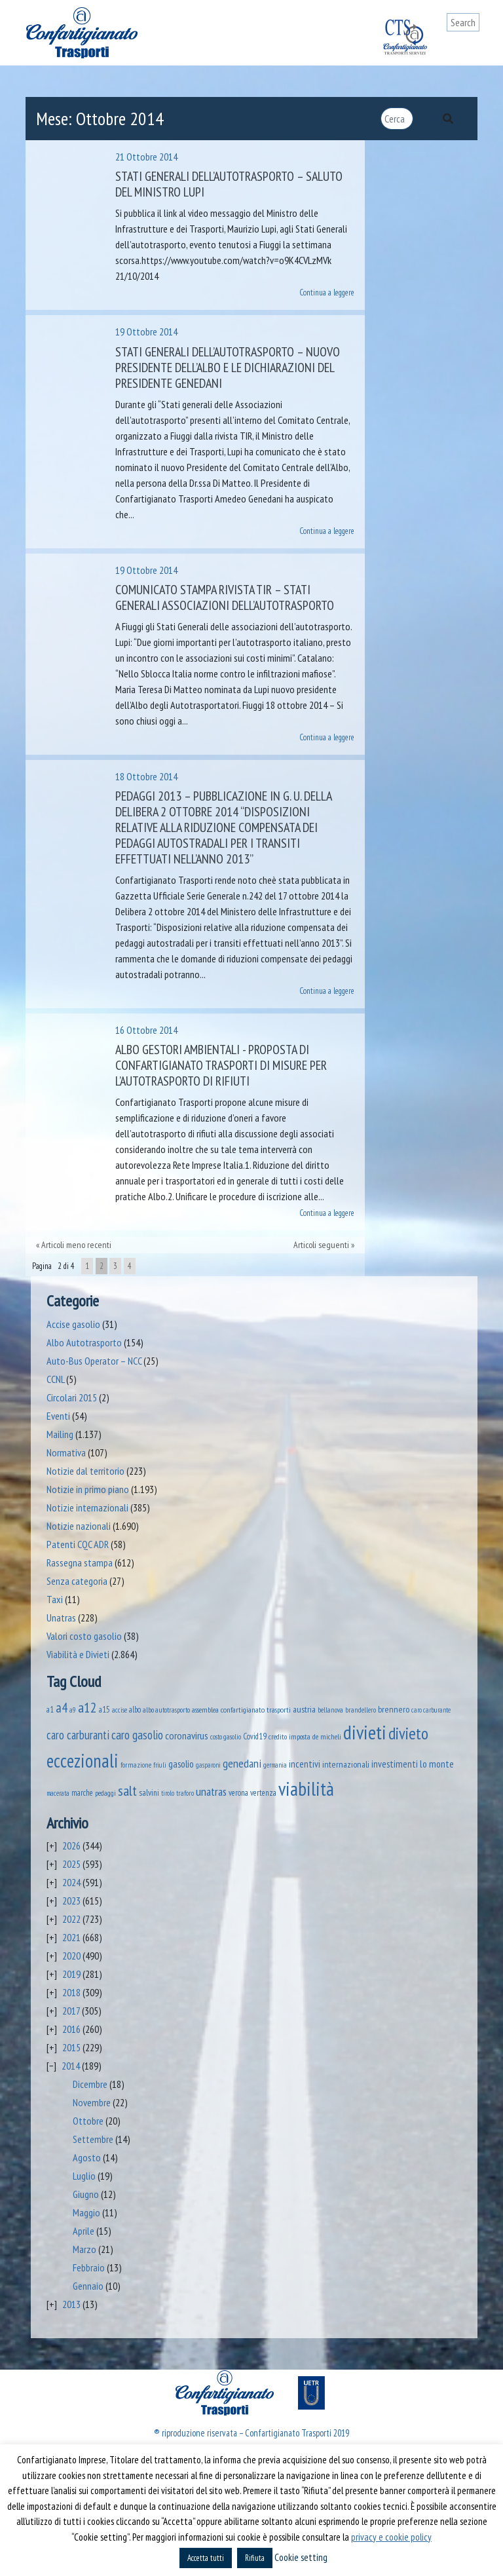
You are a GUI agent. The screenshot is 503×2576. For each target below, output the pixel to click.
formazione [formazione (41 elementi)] (136, 1765)
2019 (71, 1973)
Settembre (93, 2139)
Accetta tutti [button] (205, 2558)
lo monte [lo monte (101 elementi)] (437, 1763)
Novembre (92, 2102)
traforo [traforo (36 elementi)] (185, 1793)
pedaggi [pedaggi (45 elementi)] (105, 1793)
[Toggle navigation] (469, 47)
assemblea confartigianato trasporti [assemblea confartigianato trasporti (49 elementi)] (241, 1709)
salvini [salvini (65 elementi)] (149, 1792)
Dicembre (90, 2084)
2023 (71, 1900)
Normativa (66, 1452)
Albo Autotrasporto (84, 1342)
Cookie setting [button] (300, 2557)
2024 (71, 1882)
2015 (71, 2047)
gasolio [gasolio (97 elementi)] (181, 1763)
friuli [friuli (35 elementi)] (159, 1765)
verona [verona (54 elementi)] (238, 1792)
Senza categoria (77, 1580)
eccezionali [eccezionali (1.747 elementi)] (83, 1761)
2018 (71, 1992)
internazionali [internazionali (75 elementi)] (345, 1764)
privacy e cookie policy (391, 2537)
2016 (71, 2029)
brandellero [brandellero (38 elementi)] (360, 1709)
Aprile (83, 2230)
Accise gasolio (73, 1324)
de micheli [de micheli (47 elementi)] (326, 1736)
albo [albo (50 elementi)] (135, 1709)
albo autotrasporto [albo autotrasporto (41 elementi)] (166, 1709)
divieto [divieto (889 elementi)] (408, 1733)
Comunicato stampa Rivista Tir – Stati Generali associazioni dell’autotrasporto (224, 597)
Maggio (86, 2212)
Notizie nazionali (79, 1525)
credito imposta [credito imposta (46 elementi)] (289, 1736)
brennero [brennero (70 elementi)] (393, 1709)
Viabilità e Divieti (78, 1654)
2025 (71, 1863)
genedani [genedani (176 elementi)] (242, 1763)
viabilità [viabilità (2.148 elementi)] (306, 1788)
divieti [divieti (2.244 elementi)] (364, 1732)
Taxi (55, 1599)
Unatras (61, 1617)
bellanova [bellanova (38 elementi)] (330, 1709)
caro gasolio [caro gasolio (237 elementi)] (137, 1734)
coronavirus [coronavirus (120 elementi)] (186, 1735)
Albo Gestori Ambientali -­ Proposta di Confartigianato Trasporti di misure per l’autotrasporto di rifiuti (221, 1065)
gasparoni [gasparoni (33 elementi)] (208, 1765)
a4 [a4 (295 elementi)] (61, 1707)
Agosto (87, 2157)
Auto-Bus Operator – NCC (94, 1360)
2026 (71, 1845)
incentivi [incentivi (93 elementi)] (304, 1764)
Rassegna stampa (80, 1562)
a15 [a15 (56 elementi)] (104, 1709)
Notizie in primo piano (88, 1489)
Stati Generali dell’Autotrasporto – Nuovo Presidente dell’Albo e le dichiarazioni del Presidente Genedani (227, 367)
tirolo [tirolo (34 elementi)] (167, 1793)
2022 (71, 1918)
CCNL (55, 1379)
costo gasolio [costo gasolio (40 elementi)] (225, 1736)
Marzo (84, 2249)
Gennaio (88, 2285)
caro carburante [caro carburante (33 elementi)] (431, 1709)
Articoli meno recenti (76, 1245)
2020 (71, 1955)
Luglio (84, 2175)
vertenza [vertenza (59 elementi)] (263, 1792)
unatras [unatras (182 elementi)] (211, 1791)
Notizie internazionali (87, 1507)
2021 (71, 1937)
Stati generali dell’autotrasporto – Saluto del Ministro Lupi (229, 184)
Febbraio (89, 2267)
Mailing (60, 1434)
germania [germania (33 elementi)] (275, 1765)
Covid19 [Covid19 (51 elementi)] (255, 1736)
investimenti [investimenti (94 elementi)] (394, 1763)
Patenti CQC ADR (78, 1544)
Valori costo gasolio (84, 1635)
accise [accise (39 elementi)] (119, 1709)
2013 (71, 2304)
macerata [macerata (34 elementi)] (58, 1793)
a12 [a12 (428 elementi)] (87, 1707)
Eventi (58, 1415)
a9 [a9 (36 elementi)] (72, 1709)
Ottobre (88, 2120)
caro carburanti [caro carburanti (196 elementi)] (78, 1735)
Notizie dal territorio (85, 1470)
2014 (71, 2065)
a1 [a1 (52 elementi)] (50, 1709)
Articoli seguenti (321, 1245)
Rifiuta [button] (255, 2558)
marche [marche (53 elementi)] (82, 1792)
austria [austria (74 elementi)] (304, 1709)
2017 (71, 2010)
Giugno (86, 2194)
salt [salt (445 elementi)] (127, 1790)
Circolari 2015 (72, 1397)
